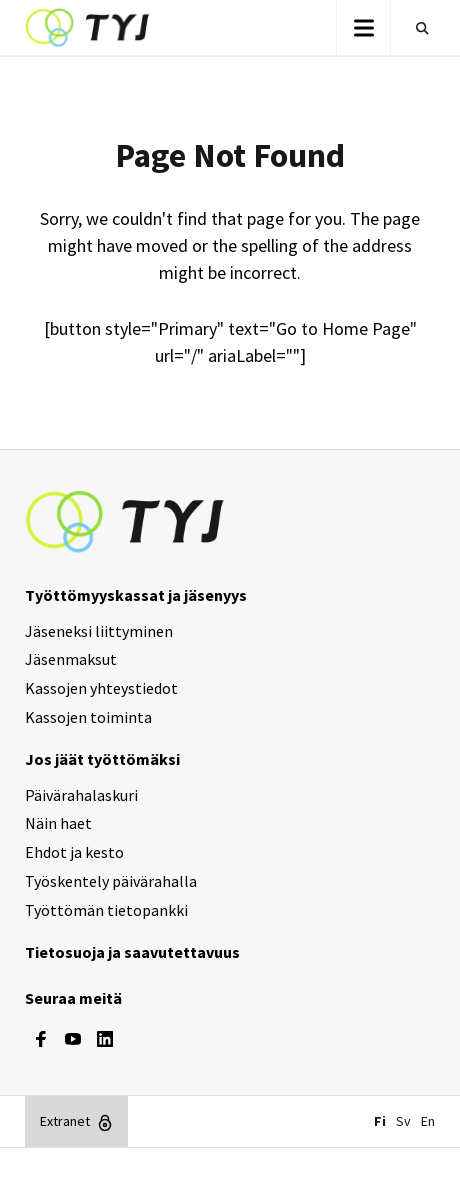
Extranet (65, 1121)
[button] (363, 27)
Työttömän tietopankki (106, 910)
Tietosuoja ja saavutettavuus (132, 952)
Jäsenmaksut (71, 659)
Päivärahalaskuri (81, 795)
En (428, 1121)
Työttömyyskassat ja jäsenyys (136, 595)
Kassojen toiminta (88, 717)
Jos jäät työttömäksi (102, 759)
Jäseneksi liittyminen (99, 631)
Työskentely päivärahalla (111, 881)
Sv (403, 1121)
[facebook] (41, 1039)
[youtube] (73, 1039)
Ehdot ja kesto (74, 852)
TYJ (87, 28)
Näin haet (58, 823)
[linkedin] (105, 1039)
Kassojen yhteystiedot (101, 688)
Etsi (418, 28)
